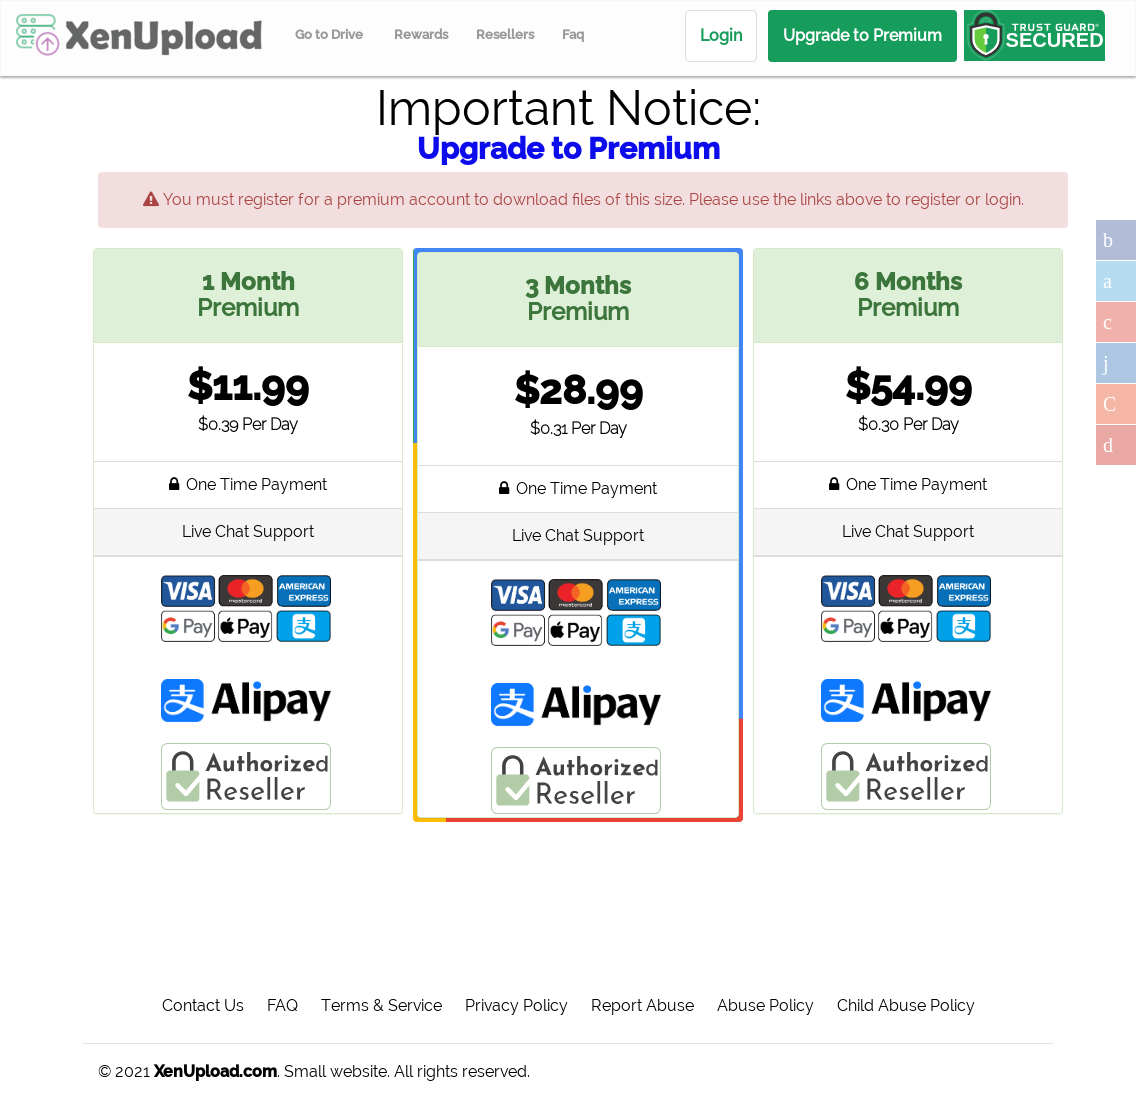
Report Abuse (642, 1005)
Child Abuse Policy (906, 1005)
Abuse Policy (765, 1005)
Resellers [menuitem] (505, 34)
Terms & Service (381, 1005)
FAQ (282, 1005)
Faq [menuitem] (573, 34)
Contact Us (203, 1005)
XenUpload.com (215, 1071)
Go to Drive (329, 34)
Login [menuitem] (721, 35)
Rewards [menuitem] (421, 34)
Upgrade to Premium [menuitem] (862, 35)
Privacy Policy (516, 1005)
